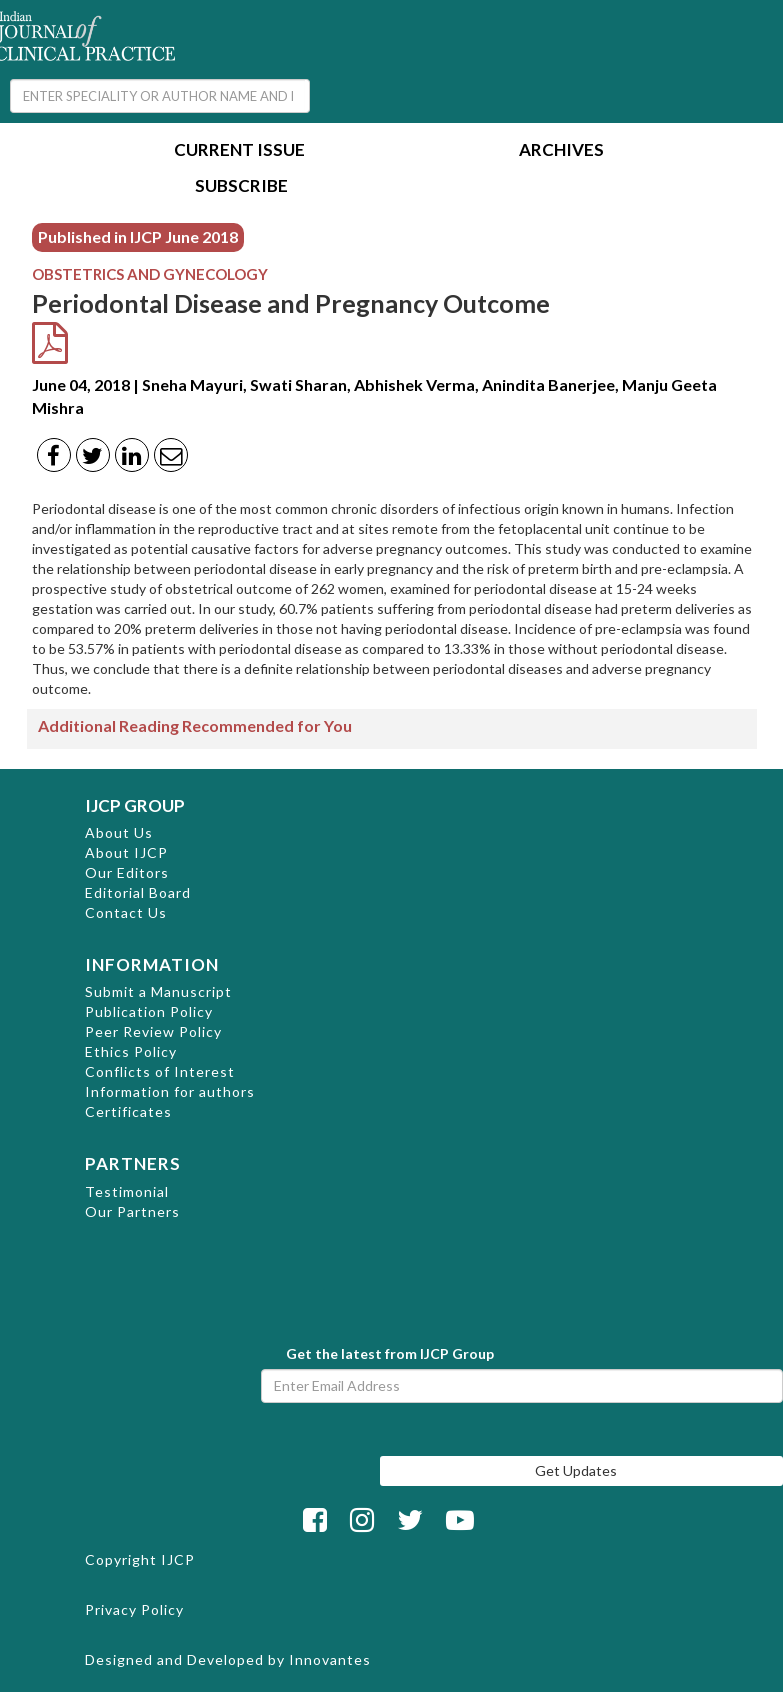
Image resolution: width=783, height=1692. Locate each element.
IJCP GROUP (135, 805)
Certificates (128, 1111)
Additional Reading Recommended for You (195, 725)
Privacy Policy (134, 1609)
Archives (561, 151)
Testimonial (127, 1191)
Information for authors (170, 1091)
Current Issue (239, 151)
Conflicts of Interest (160, 1071)
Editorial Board (138, 892)
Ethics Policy (131, 1051)
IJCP (178, 1559)
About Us (119, 832)
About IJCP (126, 852)
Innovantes (330, 1659)
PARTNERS (133, 1163)
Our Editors (127, 872)
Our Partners (132, 1211)
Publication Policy (149, 1011)
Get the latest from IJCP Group (390, 1353)
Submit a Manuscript (158, 991)
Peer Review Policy (153, 1031)
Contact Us (126, 912)
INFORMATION (152, 964)
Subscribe (241, 187)
